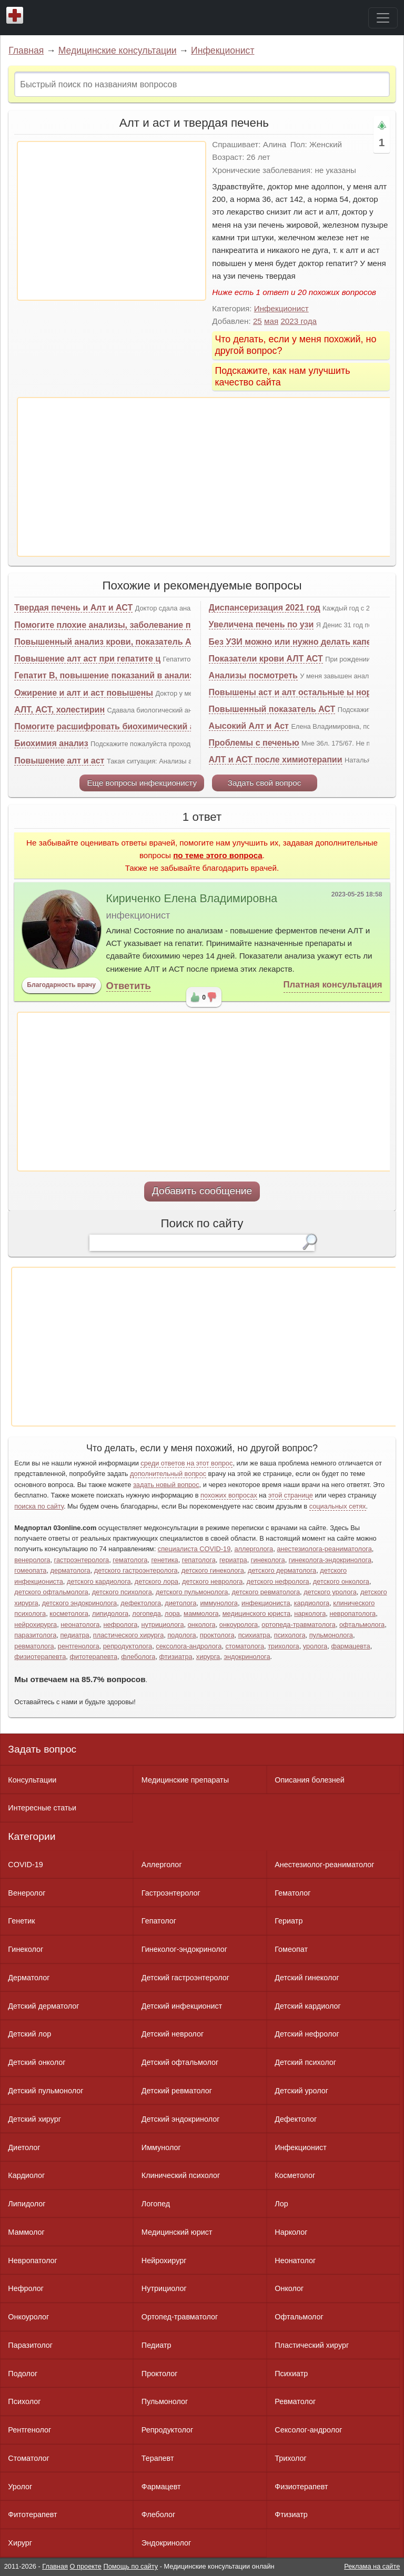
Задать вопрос (42, 1749)
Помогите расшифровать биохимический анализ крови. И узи (143, 726)
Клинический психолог (181, 2175)
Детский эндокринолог (181, 2119)
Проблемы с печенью (254, 742)
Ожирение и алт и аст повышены (83, 692)
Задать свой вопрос (264, 782)
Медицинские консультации (117, 50)
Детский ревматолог (177, 2090)
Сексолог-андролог (308, 2430)
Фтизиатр (291, 2514)
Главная (26, 50)
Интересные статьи (42, 1808)
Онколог (289, 2288)
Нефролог (26, 2288)
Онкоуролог (28, 2317)
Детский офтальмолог (180, 2062)
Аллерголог (162, 1864)
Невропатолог (32, 2260)
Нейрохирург (164, 2260)
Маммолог (26, 2232)
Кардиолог (26, 2175)
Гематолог (292, 1893)
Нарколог (291, 2232)
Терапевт (158, 2458)
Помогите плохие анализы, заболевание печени (114, 624)
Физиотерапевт (301, 2486)
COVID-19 (25, 1864)
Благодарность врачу (61, 985)
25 (257, 321)
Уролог (20, 2486)
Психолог (24, 2401)
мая (271, 321)
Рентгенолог (29, 2430)
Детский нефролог (307, 2034)
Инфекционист (222, 50)
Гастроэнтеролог (171, 1893)
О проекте (86, 2566)
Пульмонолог (165, 2401)
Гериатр (288, 1921)
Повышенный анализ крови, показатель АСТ (108, 641)
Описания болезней (310, 1780)
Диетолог (24, 2147)
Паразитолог (30, 2345)
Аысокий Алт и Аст (249, 725)
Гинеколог (25, 1949)
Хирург (20, 2543)
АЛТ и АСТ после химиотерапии (275, 759)
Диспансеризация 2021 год (264, 607)
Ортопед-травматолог (180, 2317)
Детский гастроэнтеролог (185, 1977)
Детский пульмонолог (45, 2090)
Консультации (32, 1780)
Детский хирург (34, 2119)
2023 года (298, 321)
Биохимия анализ (51, 743)
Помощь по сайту (130, 2566)
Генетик (21, 1921)
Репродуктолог (167, 2430)
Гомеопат (291, 1949)
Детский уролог (301, 2090)
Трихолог (291, 2458)
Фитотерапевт (32, 2514)
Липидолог (26, 2204)
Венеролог (26, 1893)
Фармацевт (161, 2486)
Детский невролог (173, 2034)
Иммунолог (161, 2147)
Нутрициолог (164, 2288)
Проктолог (160, 2373)
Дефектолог (296, 2119)
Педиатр (156, 2345)
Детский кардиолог (308, 2006)
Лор (281, 2204)
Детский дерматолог (43, 2006)
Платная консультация (333, 985)
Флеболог (158, 2514)
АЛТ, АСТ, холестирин (59, 709)
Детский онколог (36, 2062)
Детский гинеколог (307, 1977)
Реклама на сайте (372, 2566)
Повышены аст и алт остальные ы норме (295, 692)
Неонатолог (295, 2260)
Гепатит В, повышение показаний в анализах (108, 675)
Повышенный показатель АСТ (272, 709)
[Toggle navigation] (383, 17)
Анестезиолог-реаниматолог (324, 1864)
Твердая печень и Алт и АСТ (73, 607)
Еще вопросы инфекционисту (142, 782)
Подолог (22, 2373)
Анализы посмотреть (253, 675)
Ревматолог (295, 2401)
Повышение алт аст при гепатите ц (87, 658)
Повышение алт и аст (59, 760)
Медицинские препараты (185, 1780)
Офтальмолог (299, 2317)
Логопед (156, 2204)
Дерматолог (28, 1977)
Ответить (128, 985)
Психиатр (291, 2373)
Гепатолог (159, 1921)
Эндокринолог (166, 2543)
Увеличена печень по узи (261, 624)
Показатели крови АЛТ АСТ (266, 658)
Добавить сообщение (202, 1190)
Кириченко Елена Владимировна (192, 898)
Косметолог (295, 2175)
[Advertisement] (111, 220)
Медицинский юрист (177, 2232)
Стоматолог (28, 2458)
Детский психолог (305, 2062)
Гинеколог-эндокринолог (184, 1949)
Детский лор (29, 2034)
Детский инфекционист (182, 2006)
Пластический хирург (312, 2345)
